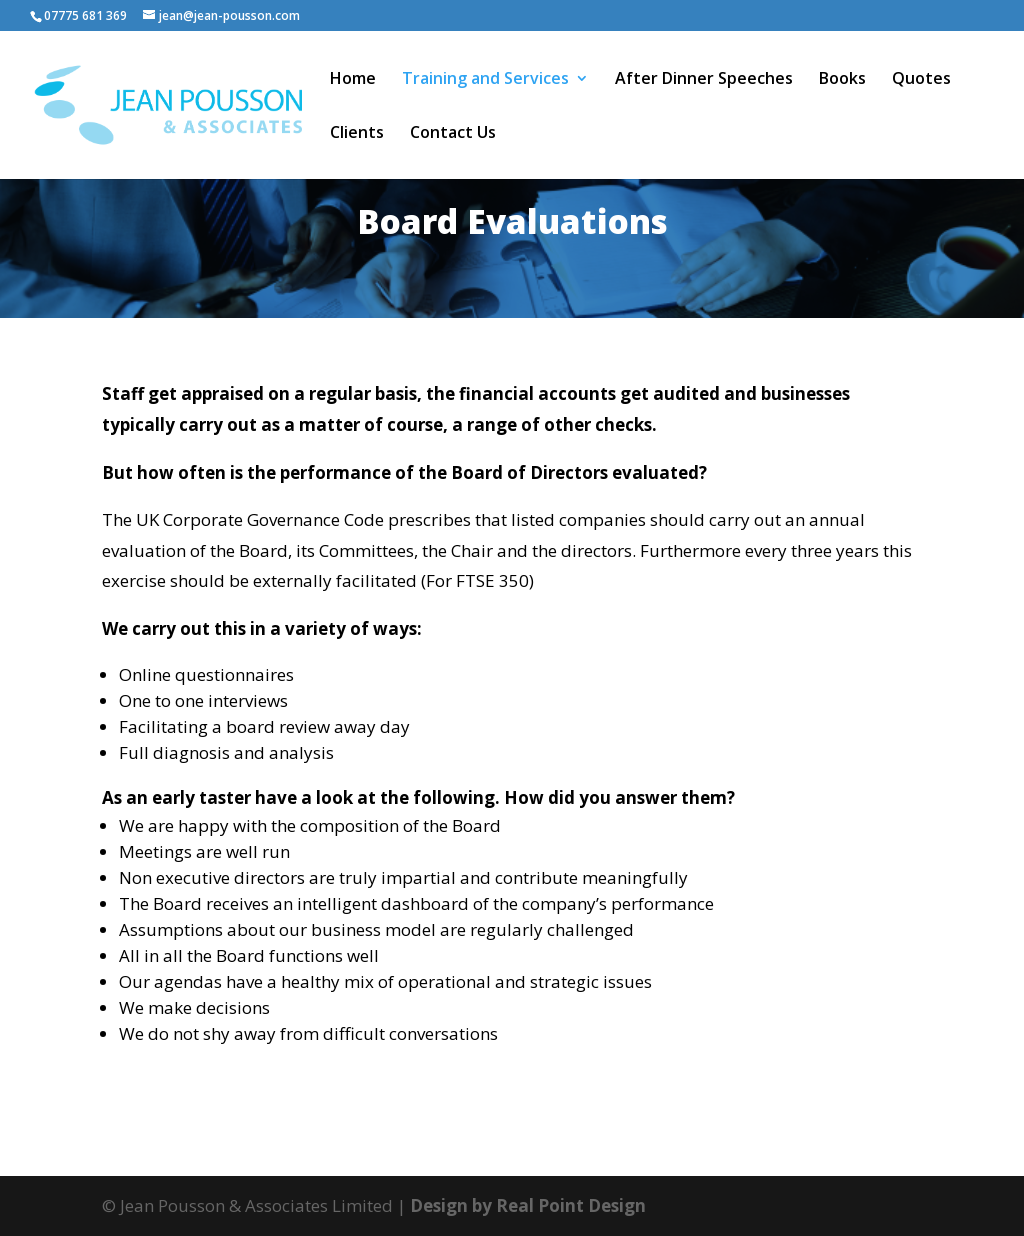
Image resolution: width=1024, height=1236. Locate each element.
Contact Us (453, 134)
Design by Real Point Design (528, 1205)
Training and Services (485, 80)
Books (842, 80)
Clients (357, 134)
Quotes (921, 80)
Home (353, 80)
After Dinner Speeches (704, 80)
